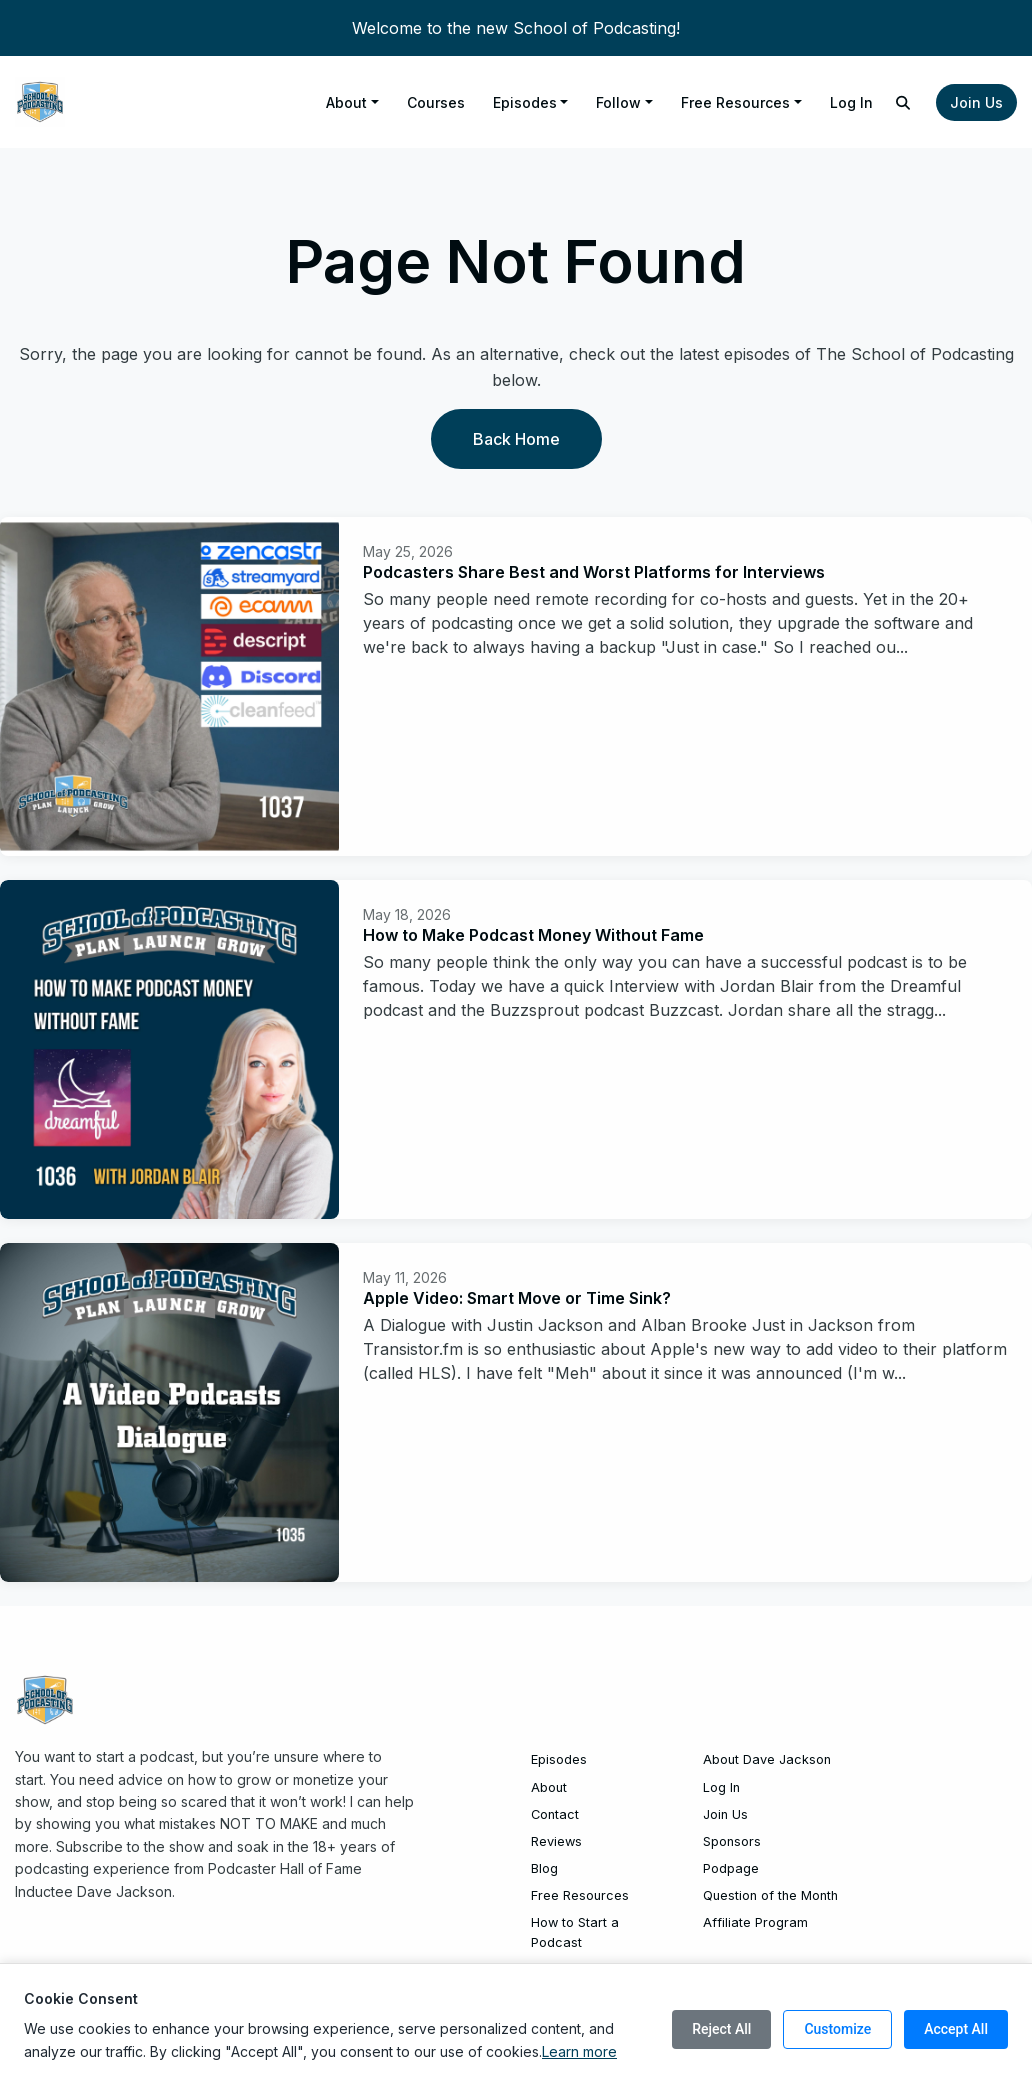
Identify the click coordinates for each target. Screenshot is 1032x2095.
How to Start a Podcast (575, 1932)
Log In (851, 102)
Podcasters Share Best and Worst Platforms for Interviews (594, 572)
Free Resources (735, 102)
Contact (555, 1814)
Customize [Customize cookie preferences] (837, 2029)
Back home (516, 439)
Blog (544, 1868)
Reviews (556, 1841)
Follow (618, 102)
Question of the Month (770, 1895)
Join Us (976, 102)
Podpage (731, 1868)
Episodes (525, 102)
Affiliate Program (755, 1922)
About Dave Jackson (767, 1759)
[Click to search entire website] (904, 102)
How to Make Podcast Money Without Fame (533, 935)
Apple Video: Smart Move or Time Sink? (517, 1298)
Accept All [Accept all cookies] (956, 2029)
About (346, 102)
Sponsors (732, 1841)
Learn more (579, 2051)
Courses (436, 102)
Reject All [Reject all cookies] (721, 2029)
